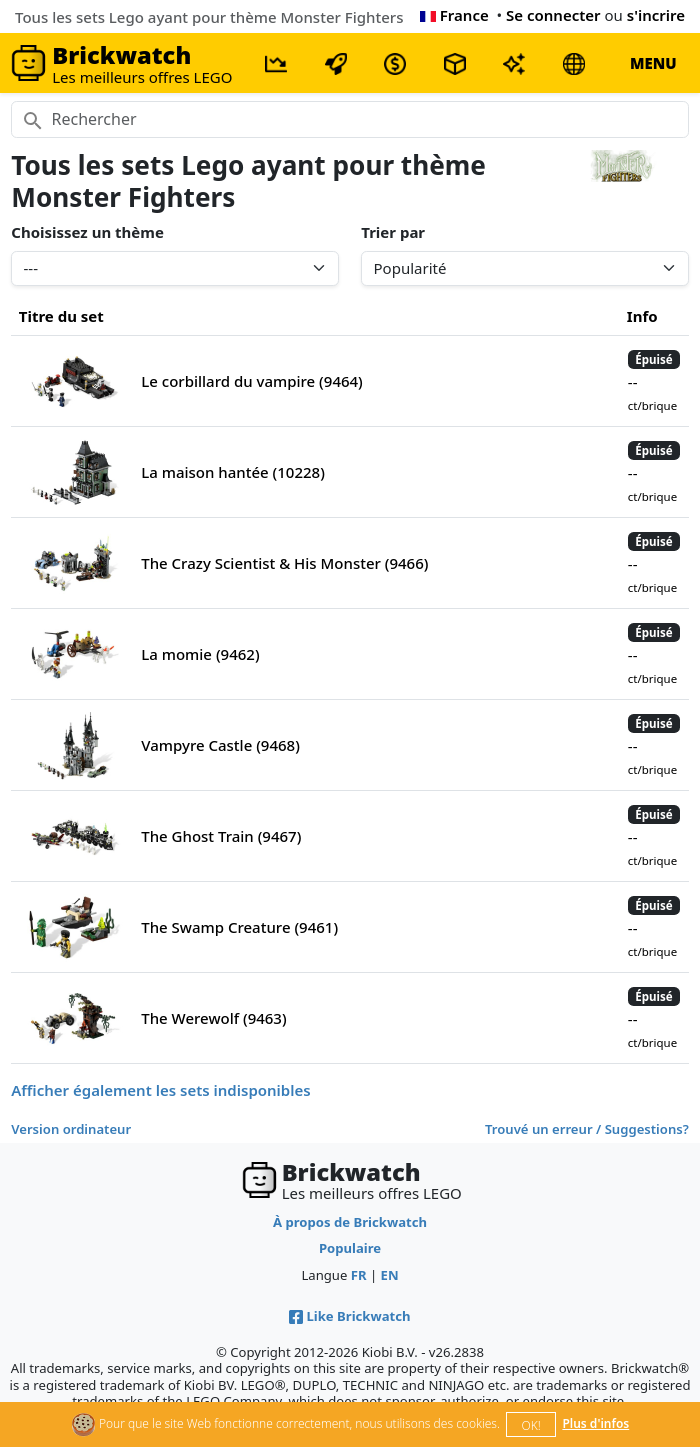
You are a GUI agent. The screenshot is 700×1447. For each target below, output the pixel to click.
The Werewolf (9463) (213, 1018)
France (454, 15)
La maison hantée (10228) (233, 472)
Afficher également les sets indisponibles (160, 1090)
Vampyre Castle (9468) (220, 745)
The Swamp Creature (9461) (239, 927)
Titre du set (61, 316)
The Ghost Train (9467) (221, 836)
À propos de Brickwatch (350, 1222)
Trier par (393, 232)
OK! (531, 1425)
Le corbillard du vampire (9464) (252, 381)
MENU (653, 63)
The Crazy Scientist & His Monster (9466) (284, 563)
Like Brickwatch (349, 1316)
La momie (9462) (200, 654)
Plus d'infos (595, 1423)
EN (390, 1275)
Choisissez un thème (87, 232)
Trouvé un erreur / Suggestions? (587, 1129)
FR (359, 1275)
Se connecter (553, 15)
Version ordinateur (71, 1129)
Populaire (350, 1248)
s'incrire (656, 15)
